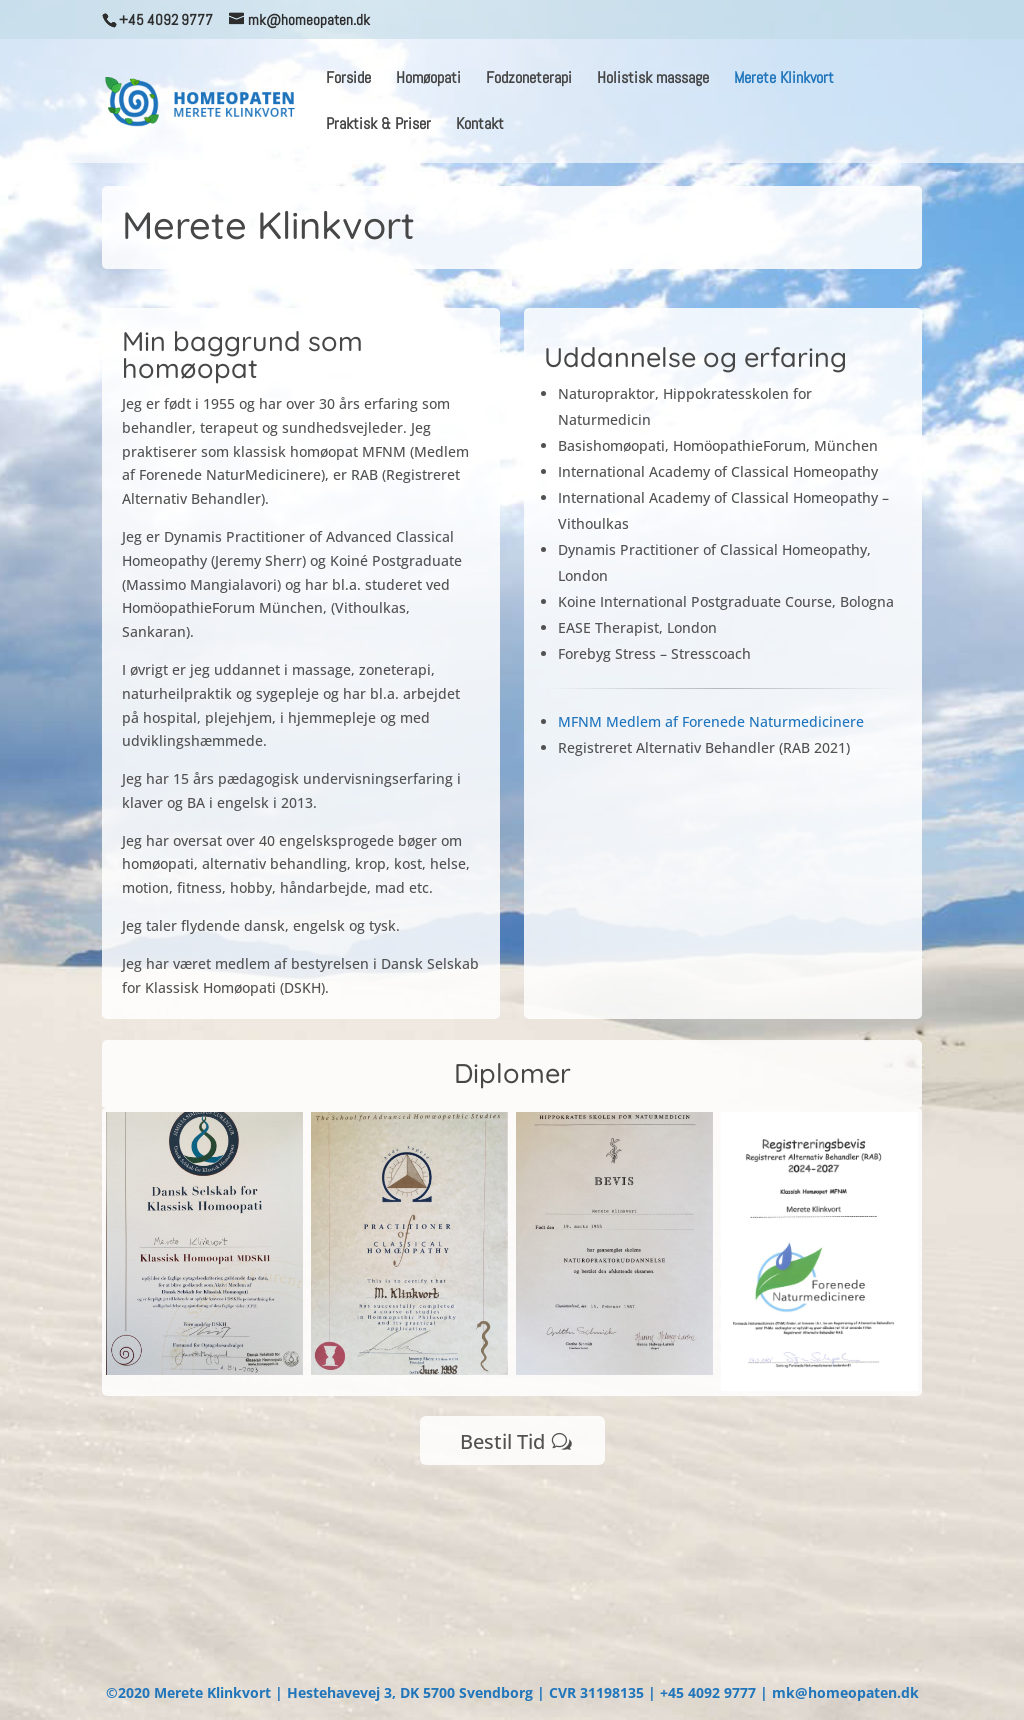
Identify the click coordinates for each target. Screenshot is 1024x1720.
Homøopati (428, 79)
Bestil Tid (502, 1441)
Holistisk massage (653, 79)
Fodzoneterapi (529, 79)
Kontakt (480, 125)
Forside (348, 79)
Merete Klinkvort (784, 79)
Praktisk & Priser (378, 125)
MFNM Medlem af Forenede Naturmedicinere (711, 721)
